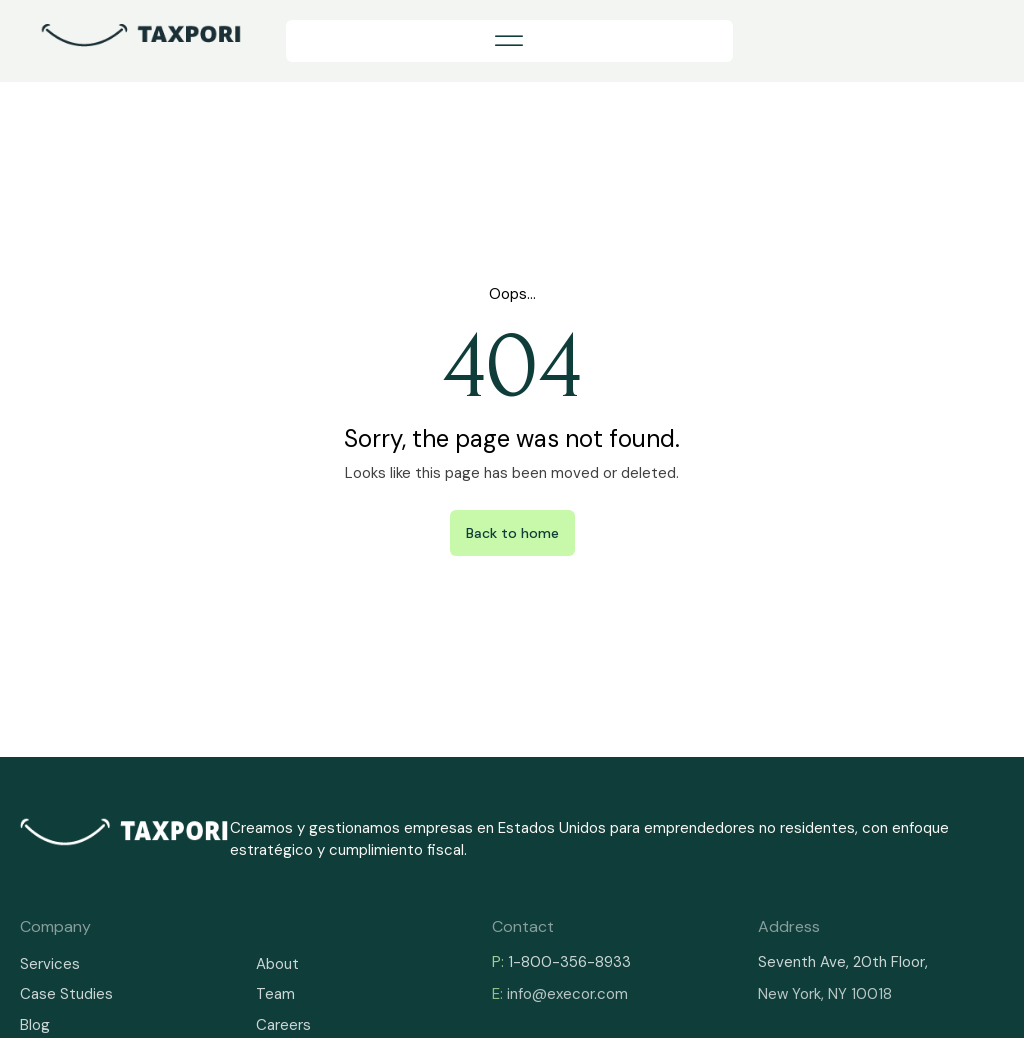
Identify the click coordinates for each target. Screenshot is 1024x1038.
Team (275, 994)
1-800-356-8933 (569, 962)
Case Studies (66, 994)
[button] (509, 41)
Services (50, 964)
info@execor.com (567, 994)
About (277, 964)
